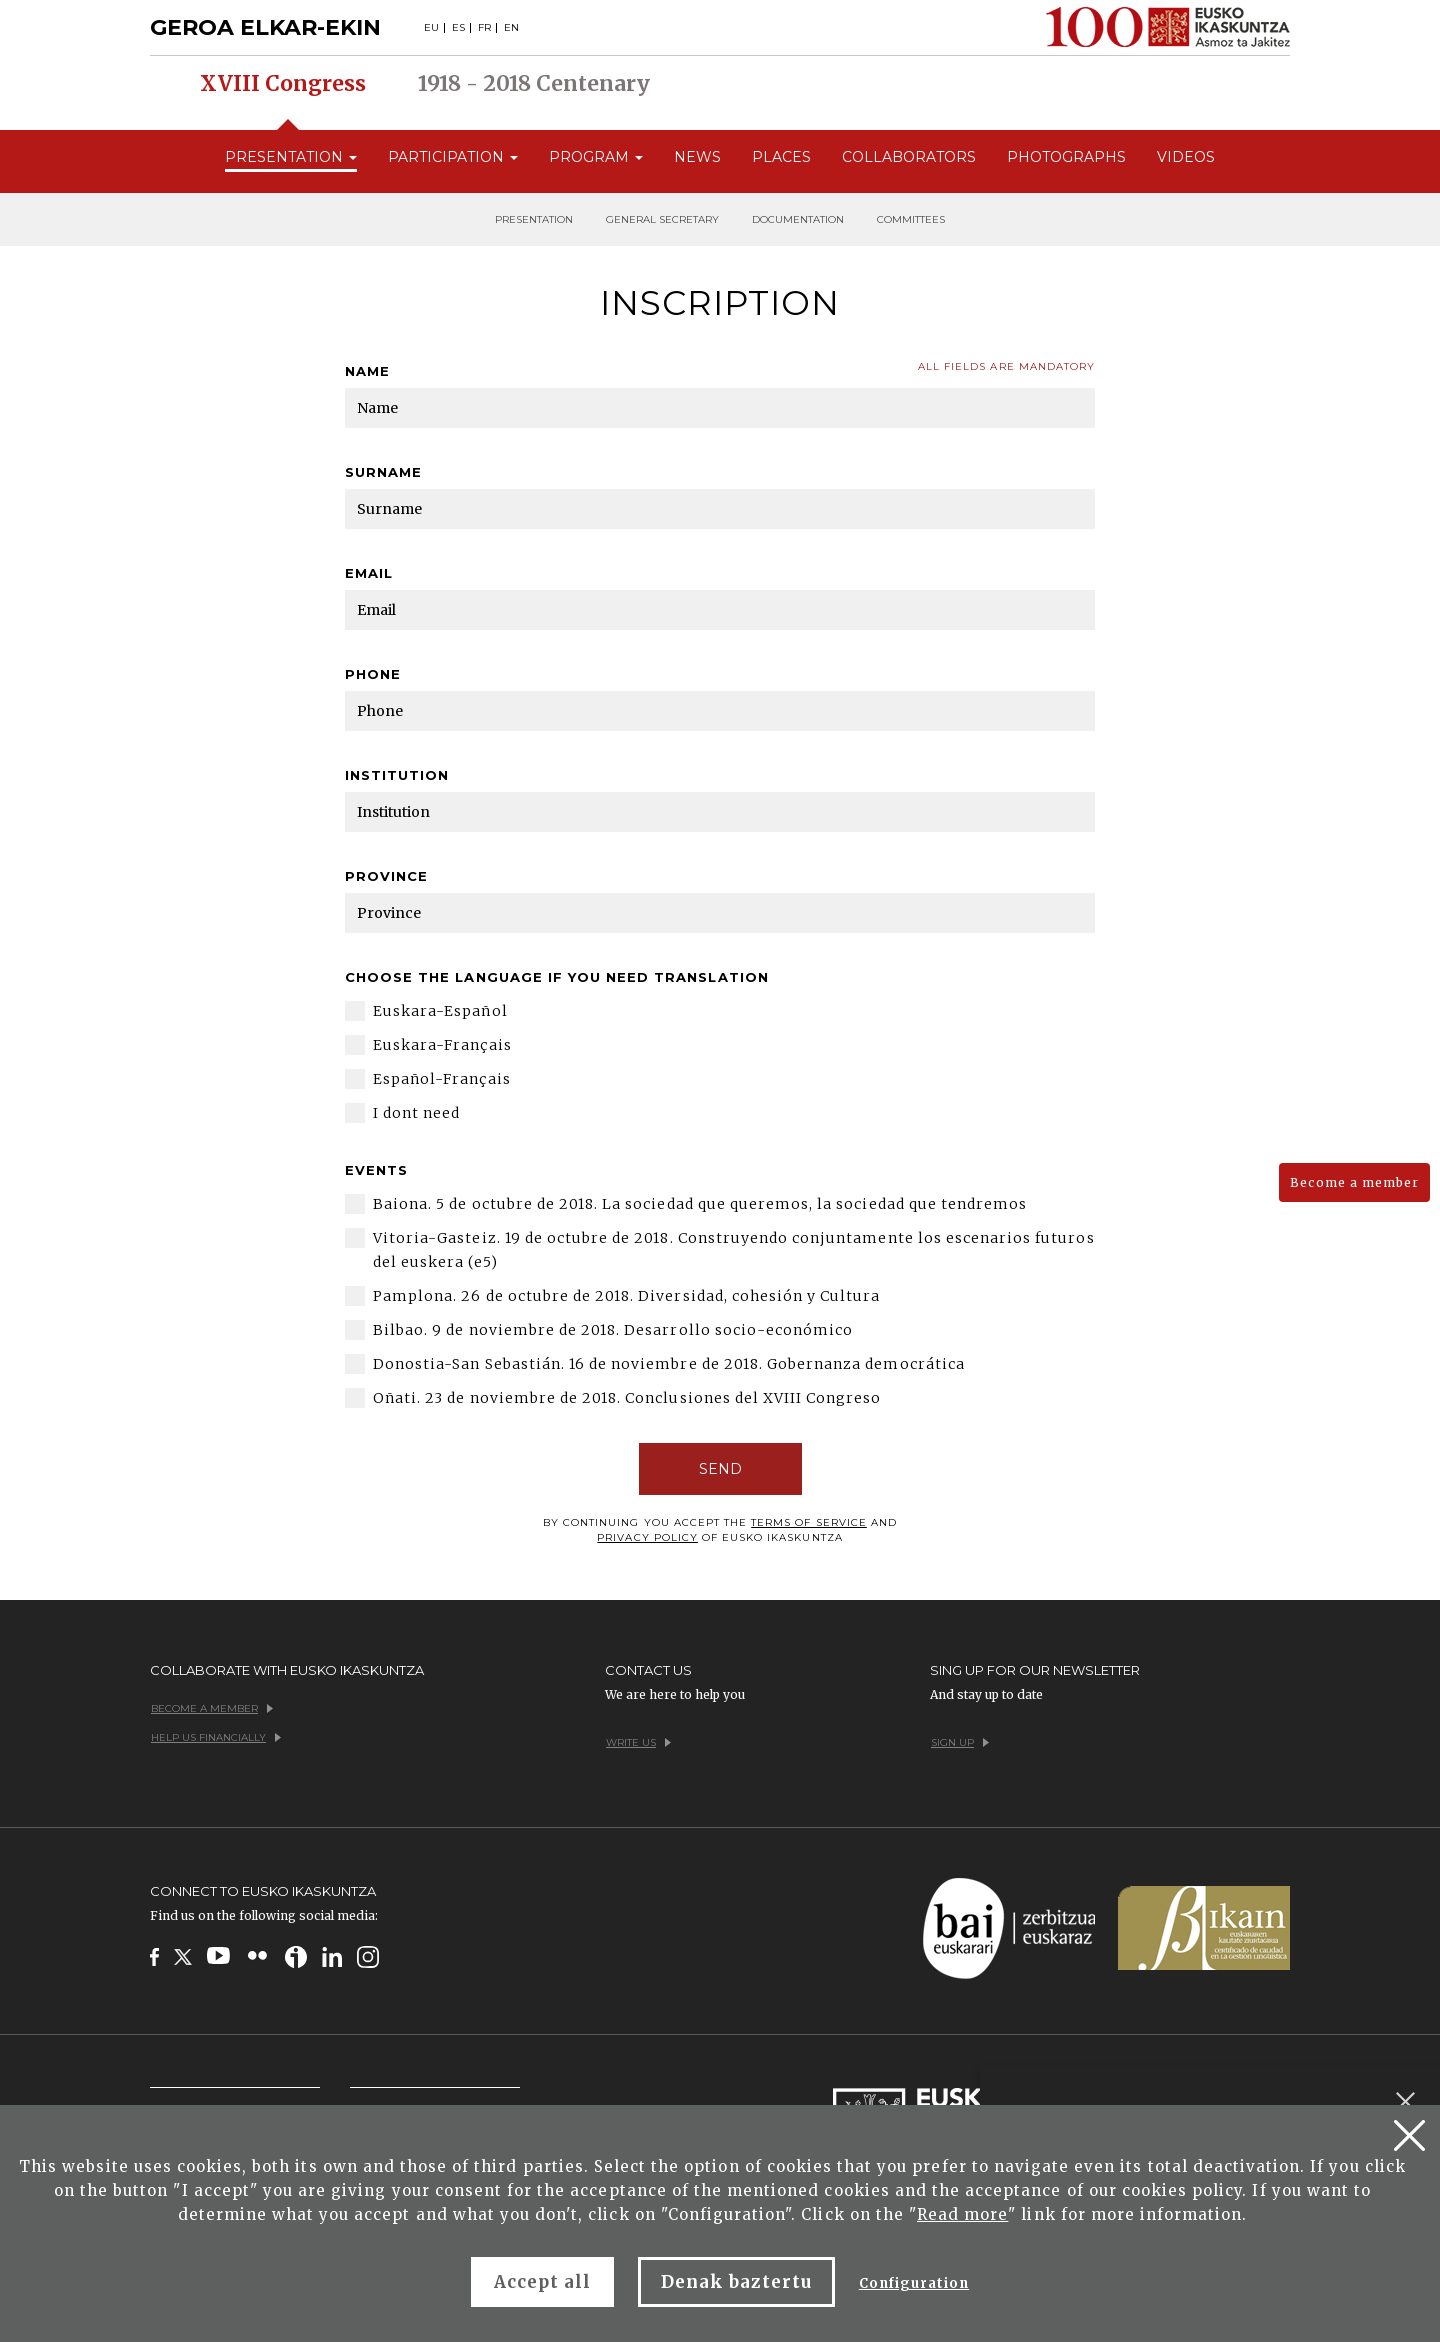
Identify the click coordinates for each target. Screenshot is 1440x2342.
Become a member (1354, 1182)
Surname (383, 472)
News (697, 157)
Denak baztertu (736, 2282)
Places (781, 157)
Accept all (542, 2282)
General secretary (662, 219)
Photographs (1066, 157)
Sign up (960, 1742)
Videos (1186, 157)
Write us (638, 1742)
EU (431, 28)
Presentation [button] (291, 157)
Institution (397, 775)
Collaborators (909, 157)
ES (458, 28)
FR (484, 28)
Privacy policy (647, 1537)
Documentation (798, 219)
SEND (720, 1469)
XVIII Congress (283, 84)
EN (511, 28)
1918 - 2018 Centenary (534, 84)
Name (367, 371)
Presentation (534, 219)
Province (386, 876)
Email (369, 573)
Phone (373, 674)
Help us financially (216, 1737)
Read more (962, 2214)
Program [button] (596, 157)
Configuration (914, 2283)
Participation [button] (453, 157)
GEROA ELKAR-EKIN (265, 27)
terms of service (809, 1522)
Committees (911, 219)
